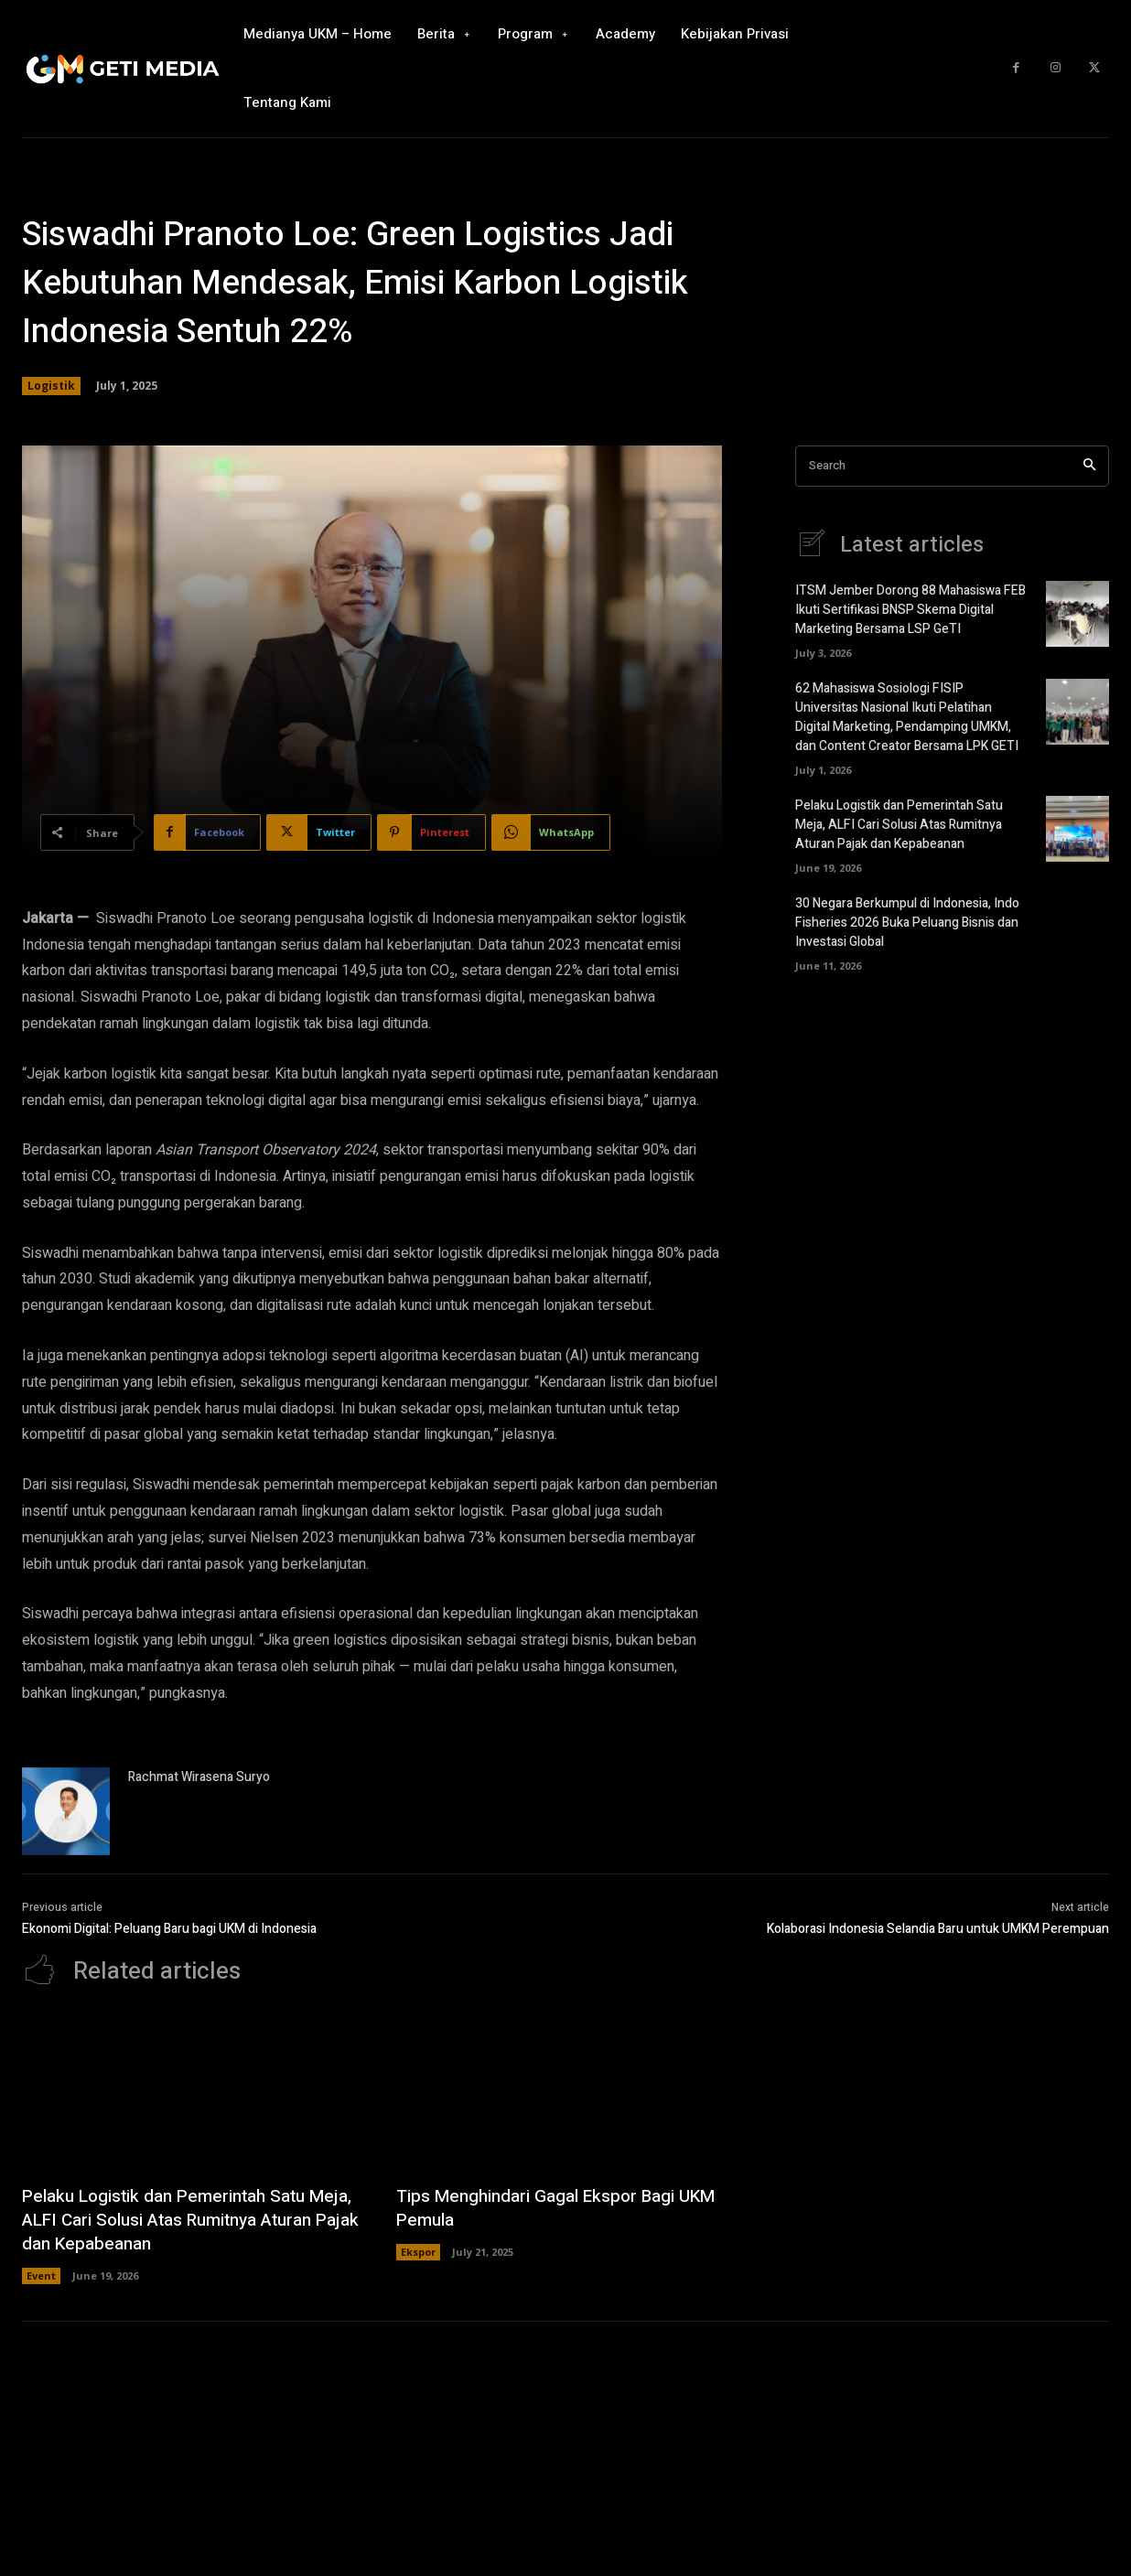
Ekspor (418, 2252)
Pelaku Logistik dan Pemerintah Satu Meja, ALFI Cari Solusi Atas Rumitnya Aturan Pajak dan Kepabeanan (899, 824)
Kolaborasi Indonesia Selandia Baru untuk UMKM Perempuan (938, 1928)
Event (41, 2275)
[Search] (1089, 466)
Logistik (51, 386)
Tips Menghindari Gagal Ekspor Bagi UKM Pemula (563, 2208)
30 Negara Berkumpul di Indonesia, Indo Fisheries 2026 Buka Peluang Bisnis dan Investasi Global (907, 922)
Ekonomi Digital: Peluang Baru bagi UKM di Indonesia (169, 1928)
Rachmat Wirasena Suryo (199, 1777)
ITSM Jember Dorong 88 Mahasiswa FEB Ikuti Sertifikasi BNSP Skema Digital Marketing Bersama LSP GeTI (910, 610)
